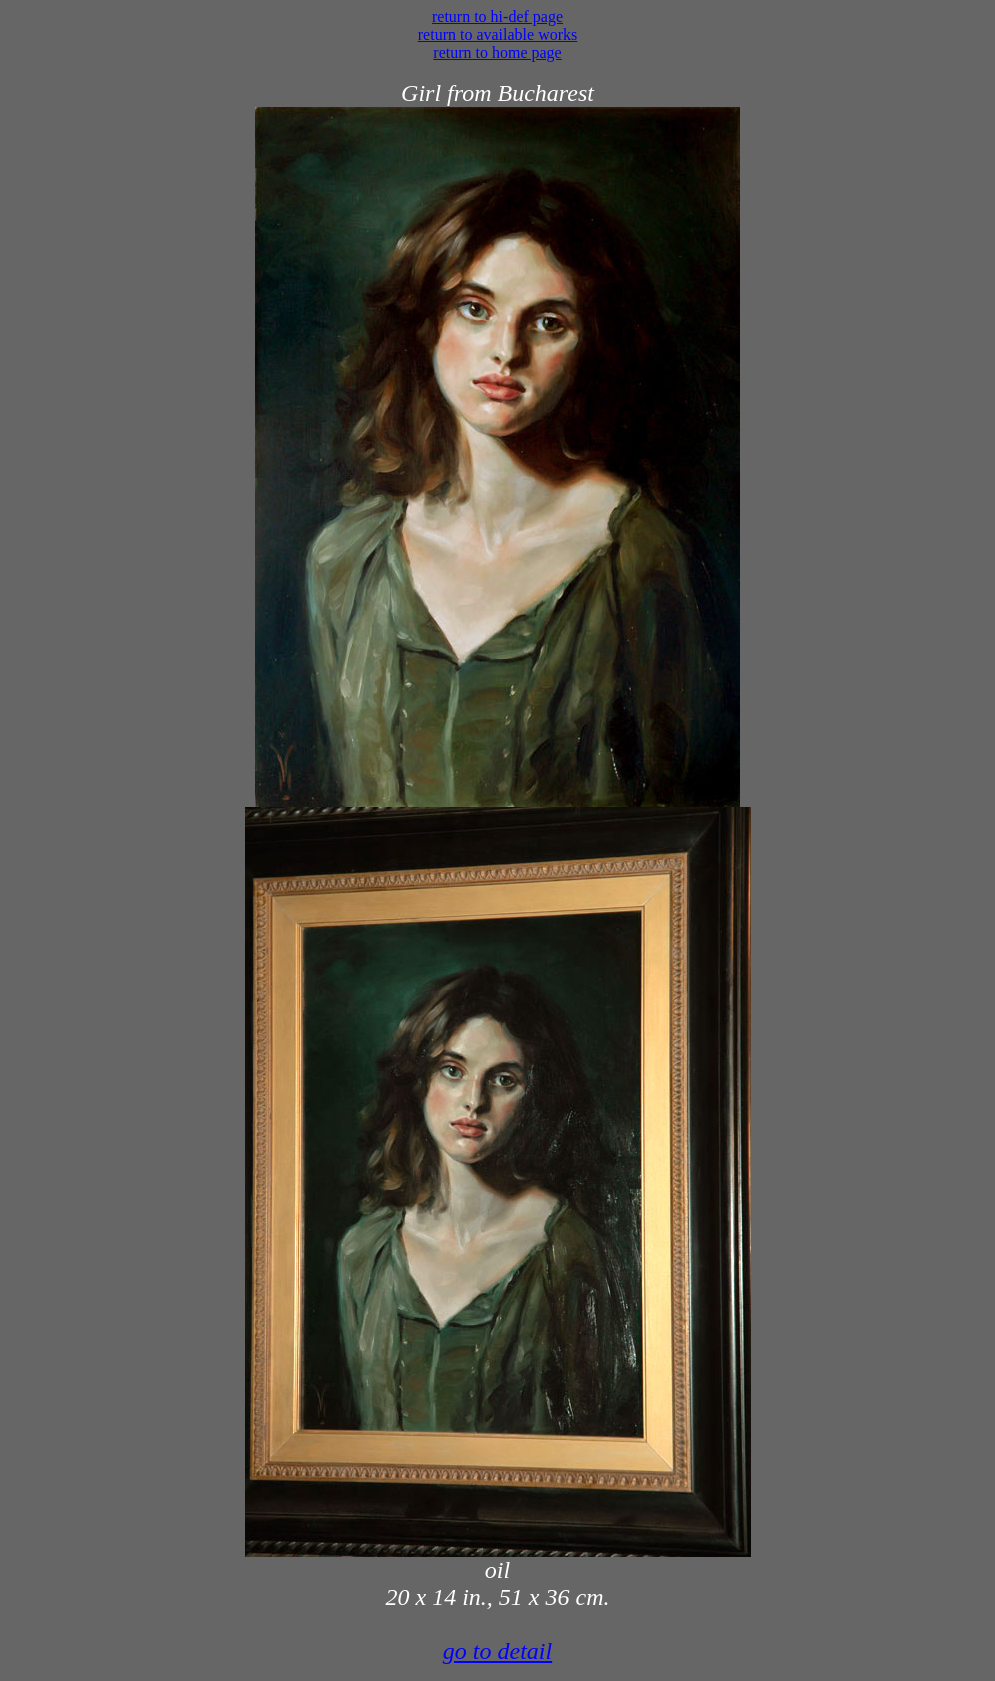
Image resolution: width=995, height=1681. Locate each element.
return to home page (497, 52)
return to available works (498, 34)
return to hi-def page (497, 16)
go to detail (497, 1651)
